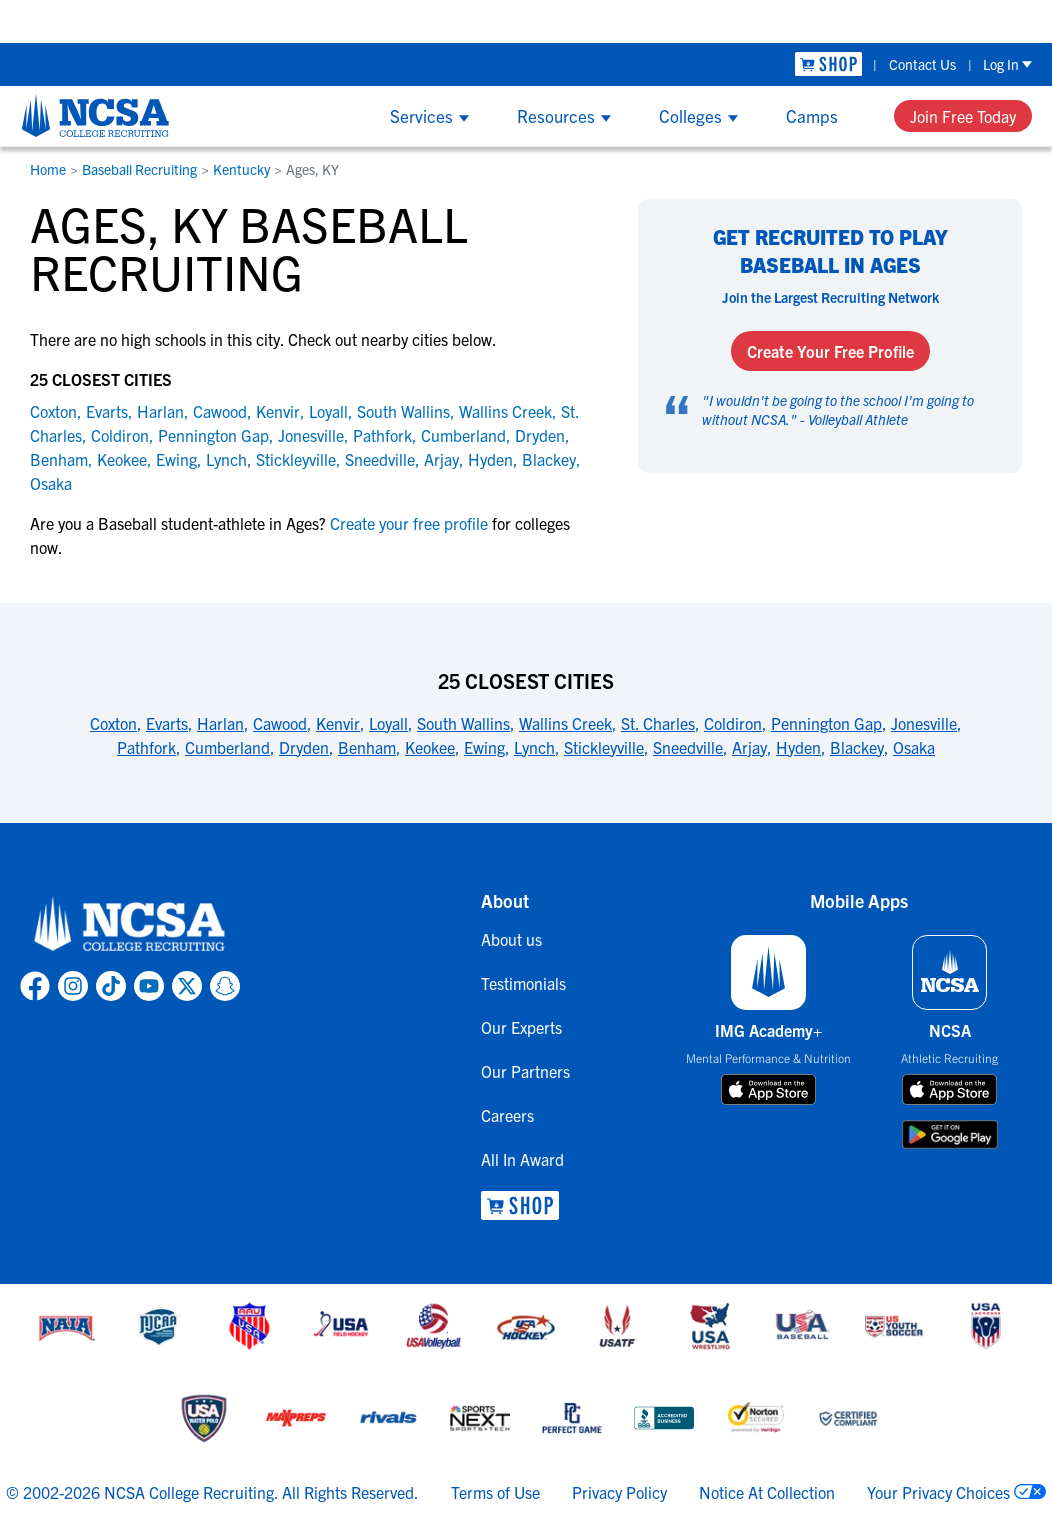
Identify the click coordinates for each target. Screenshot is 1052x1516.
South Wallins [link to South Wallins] (403, 411)
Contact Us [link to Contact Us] (922, 64)
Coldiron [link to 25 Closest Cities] (733, 723)
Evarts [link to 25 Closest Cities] (167, 723)
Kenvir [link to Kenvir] (278, 411)
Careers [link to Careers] (507, 1115)
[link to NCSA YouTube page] (149, 986)
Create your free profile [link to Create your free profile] (409, 523)
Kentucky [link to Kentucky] (241, 169)
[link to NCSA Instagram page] (73, 986)
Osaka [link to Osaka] (51, 483)
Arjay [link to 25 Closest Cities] (749, 747)
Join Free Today (963, 116)
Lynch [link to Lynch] (226, 459)
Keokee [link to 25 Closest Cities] (430, 747)
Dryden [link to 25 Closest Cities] (304, 747)
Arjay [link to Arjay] (441, 459)
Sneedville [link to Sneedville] (380, 459)
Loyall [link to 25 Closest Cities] (388, 723)
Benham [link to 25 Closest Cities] (367, 747)
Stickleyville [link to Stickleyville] (296, 459)
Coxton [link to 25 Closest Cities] (113, 723)
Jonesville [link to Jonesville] (311, 435)
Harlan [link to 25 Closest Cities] (220, 723)
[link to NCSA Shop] (828, 64)
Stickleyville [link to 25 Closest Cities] (604, 747)
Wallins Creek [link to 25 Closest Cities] (565, 723)
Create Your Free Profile (830, 351)
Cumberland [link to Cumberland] (463, 435)
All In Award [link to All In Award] (522, 1159)
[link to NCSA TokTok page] (111, 986)
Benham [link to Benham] (59, 459)
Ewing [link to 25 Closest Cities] (484, 747)
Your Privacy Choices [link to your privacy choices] (938, 1492)
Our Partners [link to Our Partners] (525, 1071)
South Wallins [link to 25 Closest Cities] (463, 723)
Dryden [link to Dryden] (540, 435)
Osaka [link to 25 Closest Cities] (914, 747)
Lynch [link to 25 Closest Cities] (534, 747)
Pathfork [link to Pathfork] (382, 435)
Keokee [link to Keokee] (122, 459)
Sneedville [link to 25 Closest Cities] (688, 747)
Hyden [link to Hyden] (490, 459)
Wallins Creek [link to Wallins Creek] (505, 411)
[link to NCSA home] (130, 925)
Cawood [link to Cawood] (220, 411)
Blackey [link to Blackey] (549, 459)
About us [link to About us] (511, 939)
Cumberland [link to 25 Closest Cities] (227, 747)
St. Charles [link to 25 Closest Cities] (658, 723)
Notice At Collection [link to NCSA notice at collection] (767, 1492)
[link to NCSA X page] (187, 986)
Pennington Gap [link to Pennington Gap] (213, 435)
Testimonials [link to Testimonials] (523, 983)
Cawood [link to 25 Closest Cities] (280, 723)
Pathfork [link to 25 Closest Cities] (146, 747)
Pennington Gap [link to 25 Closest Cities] (826, 723)
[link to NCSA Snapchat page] (225, 986)
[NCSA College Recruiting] (95, 115)
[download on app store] (768, 1090)
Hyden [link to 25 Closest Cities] (798, 747)
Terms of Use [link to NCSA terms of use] (495, 1492)
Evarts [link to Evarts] (107, 411)
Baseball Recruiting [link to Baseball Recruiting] (139, 169)
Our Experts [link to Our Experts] (521, 1027)
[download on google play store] (950, 1134)
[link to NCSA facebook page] (35, 986)
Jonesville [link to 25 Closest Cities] (924, 723)
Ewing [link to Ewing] (176, 459)
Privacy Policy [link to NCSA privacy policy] (619, 1492)
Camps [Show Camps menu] (812, 115)
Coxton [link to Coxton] (53, 411)
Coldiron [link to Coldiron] (120, 435)
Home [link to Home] (48, 169)
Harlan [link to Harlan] (160, 411)
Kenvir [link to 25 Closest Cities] (338, 723)
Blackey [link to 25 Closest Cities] (857, 747)
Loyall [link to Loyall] (328, 411)
